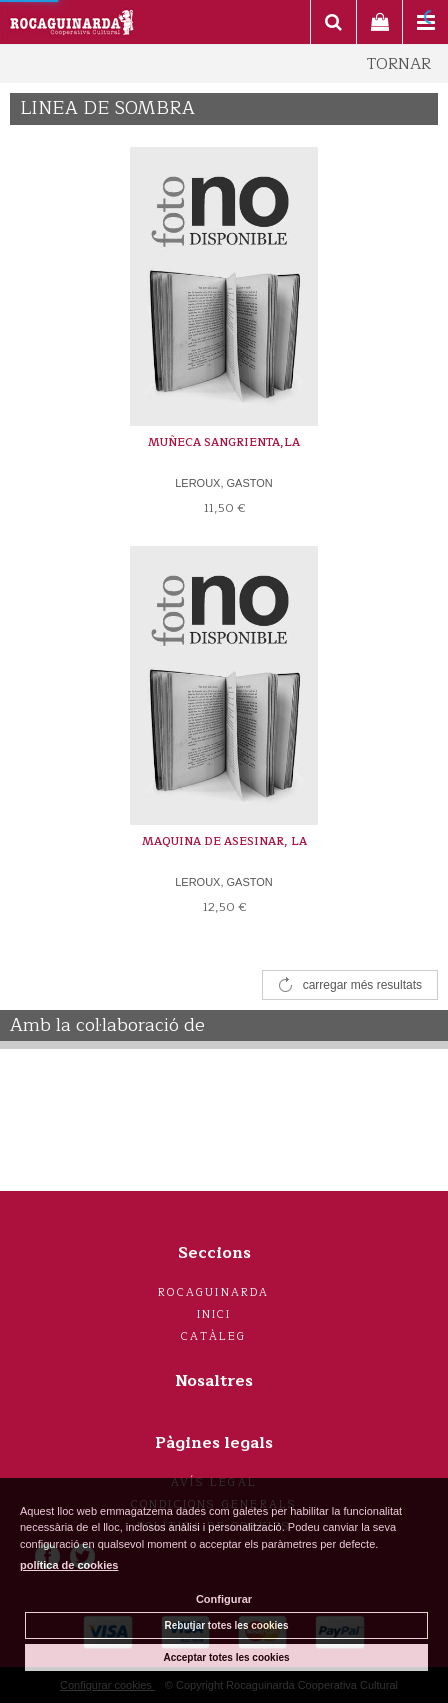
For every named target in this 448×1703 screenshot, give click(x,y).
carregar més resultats (362, 985)
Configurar (224, 1599)
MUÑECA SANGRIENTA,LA (224, 442)
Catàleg (213, 1336)
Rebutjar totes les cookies (227, 1625)
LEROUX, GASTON (224, 483)
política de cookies (69, 1565)
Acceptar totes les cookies (226, 1657)
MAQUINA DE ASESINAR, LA (224, 841)
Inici (214, 1314)
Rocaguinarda (213, 1292)
